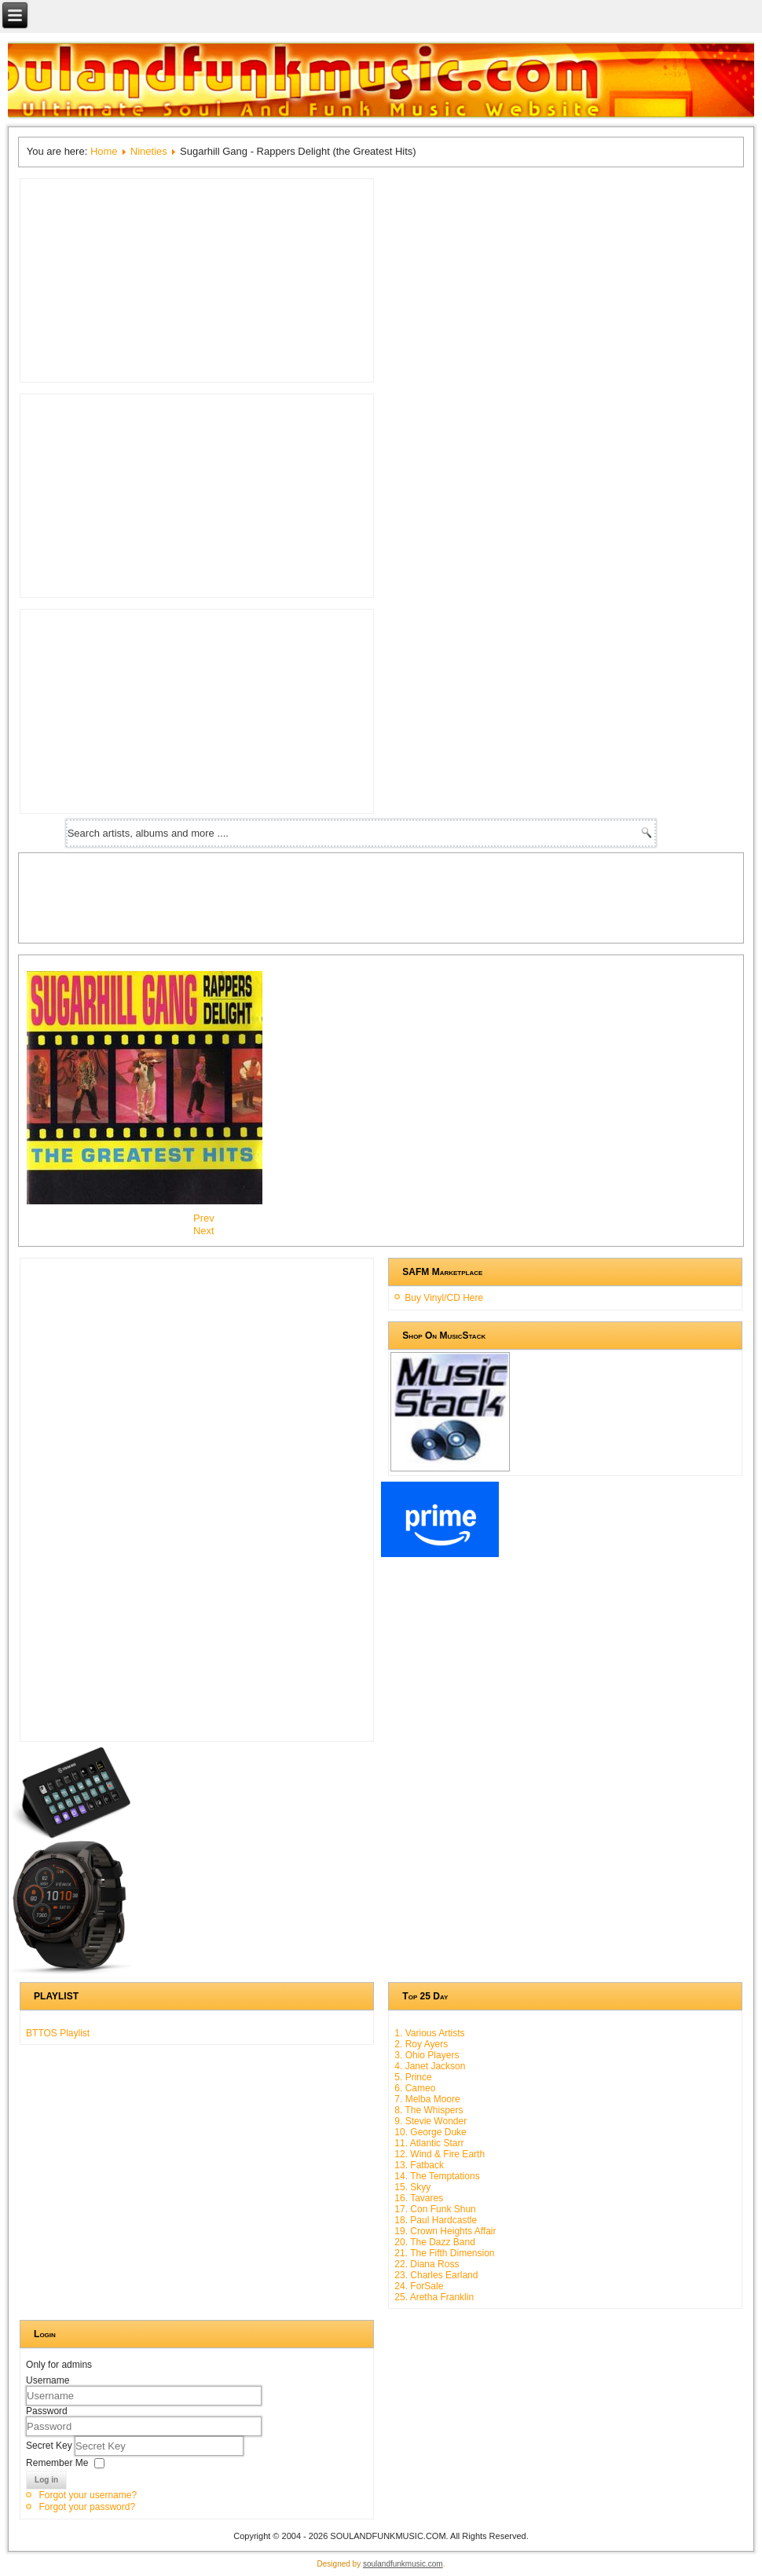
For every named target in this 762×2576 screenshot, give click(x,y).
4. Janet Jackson (429, 2066)
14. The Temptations (436, 2176)
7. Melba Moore (427, 2099)
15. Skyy (412, 2187)
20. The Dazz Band (434, 2242)
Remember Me (57, 2462)
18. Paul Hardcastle (435, 2220)
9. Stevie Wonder (430, 2121)
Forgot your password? (86, 2506)
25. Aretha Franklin (434, 2297)
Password (47, 2411)
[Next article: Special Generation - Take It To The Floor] (203, 1231)
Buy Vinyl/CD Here (444, 1297)
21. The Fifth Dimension (444, 2253)
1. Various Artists (429, 2033)
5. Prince (412, 2077)
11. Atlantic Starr (428, 2143)
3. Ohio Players (426, 2055)
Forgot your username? (87, 2495)
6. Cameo (414, 2088)
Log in (46, 2479)
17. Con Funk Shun (434, 2209)
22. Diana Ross (426, 2264)
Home (104, 151)
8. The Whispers (428, 2110)
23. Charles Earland (436, 2275)
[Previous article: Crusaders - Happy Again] (203, 1218)
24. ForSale (418, 2286)
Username (47, 2380)
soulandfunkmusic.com (403, 2564)
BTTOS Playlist (58, 2033)
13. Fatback (419, 2165)
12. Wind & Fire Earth (439, 2154)
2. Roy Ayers (421, 2044)
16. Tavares (418, 2198)
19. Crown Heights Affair (445, 2231)
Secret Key (50, 2445)
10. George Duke (430, 2132)
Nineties (148, 151)
